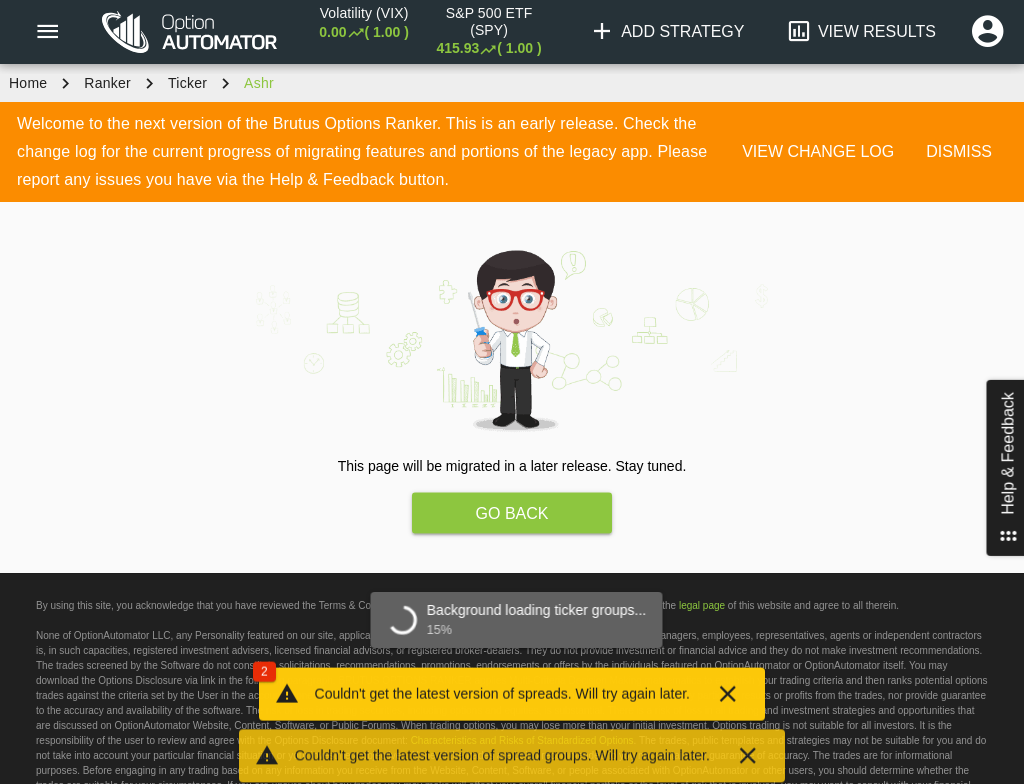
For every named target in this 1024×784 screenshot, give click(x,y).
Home (28, 83)
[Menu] (47, 32)
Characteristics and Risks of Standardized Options (522, 740)
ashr (259, 83)
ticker (187, 83)
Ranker (107, 83)
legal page (702, 605)
